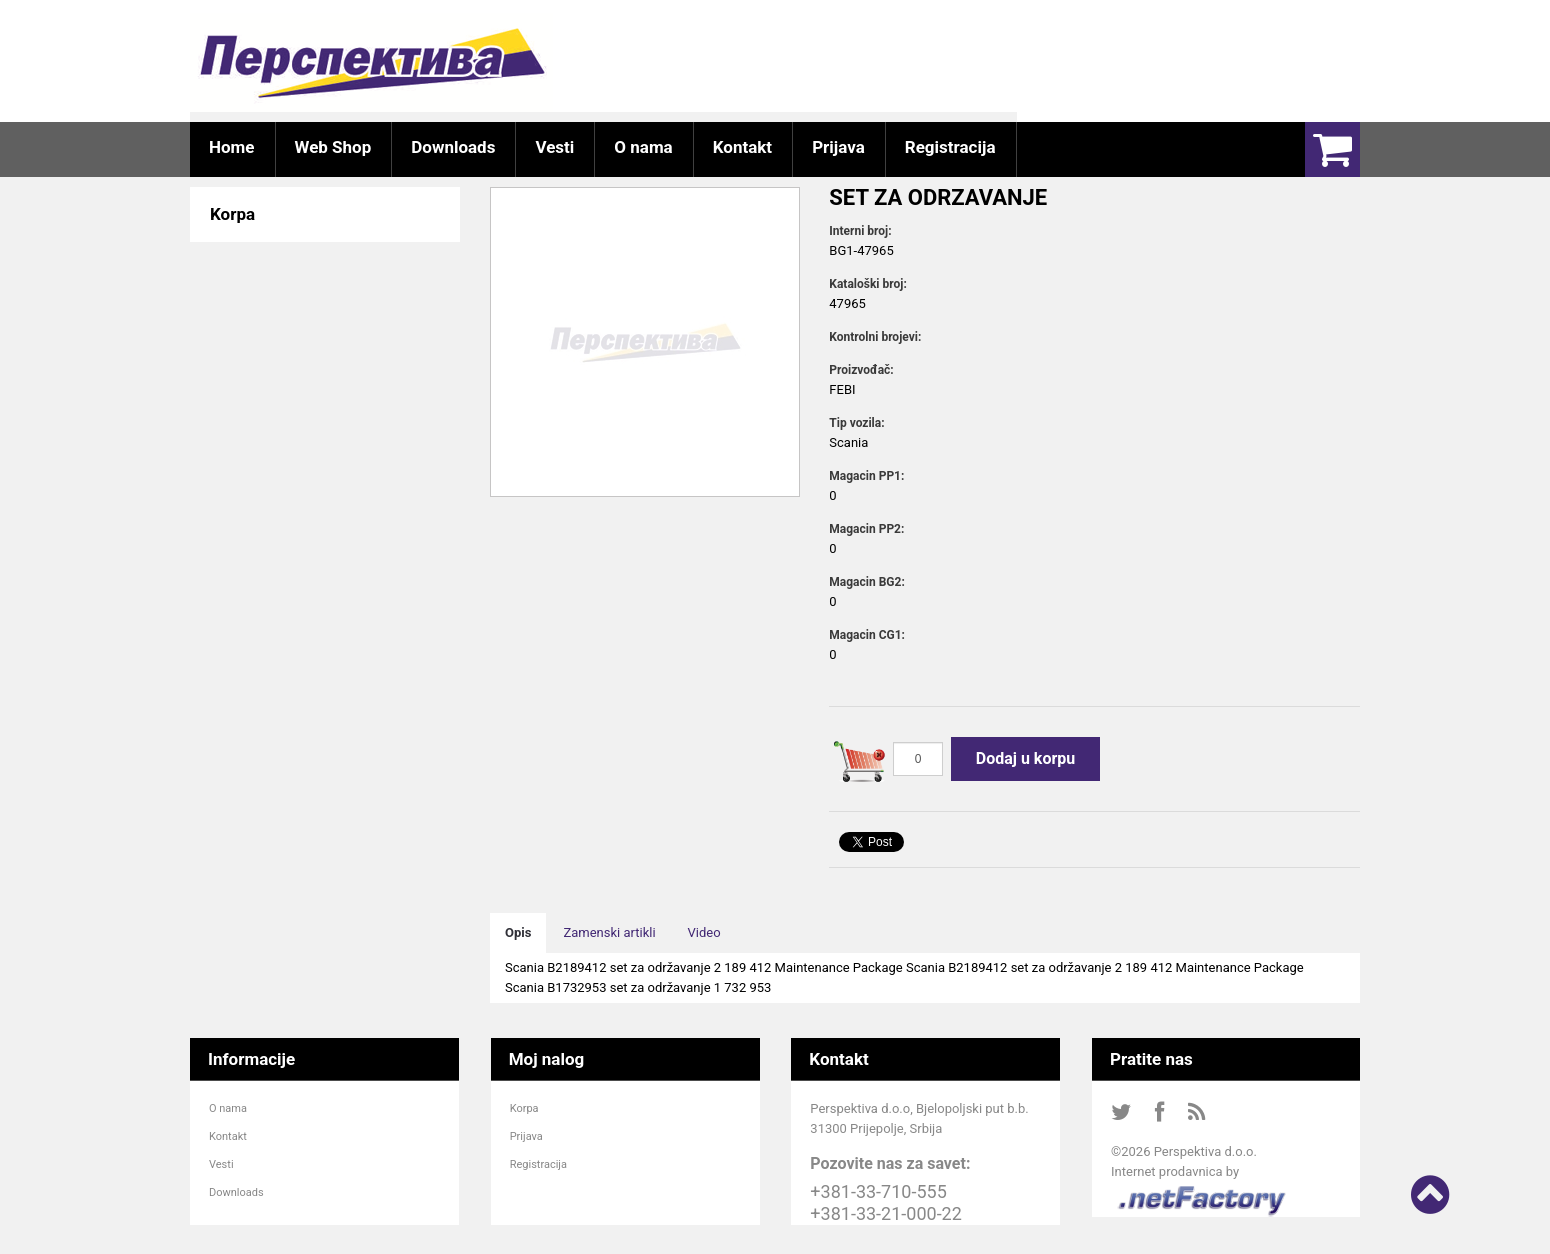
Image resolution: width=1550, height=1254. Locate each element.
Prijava (526, 1136)
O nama (228, 1108)
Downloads (236, 1192)
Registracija (538, 1164)
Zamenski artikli (609, 932)
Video (704, 932)
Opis (518, 932)
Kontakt (228, 1136)
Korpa (524, 1108)
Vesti (221, 1164)
